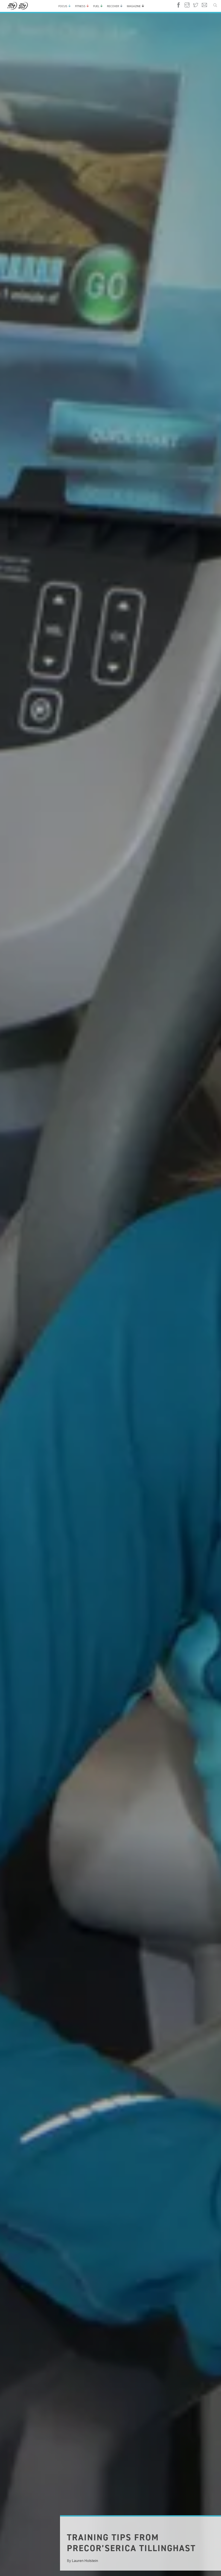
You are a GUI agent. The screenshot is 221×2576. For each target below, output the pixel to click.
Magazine (134, 6)
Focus (62, 6)
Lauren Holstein (85, 2560)
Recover (113, 6)
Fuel (96, 6)
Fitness (80, 6)
